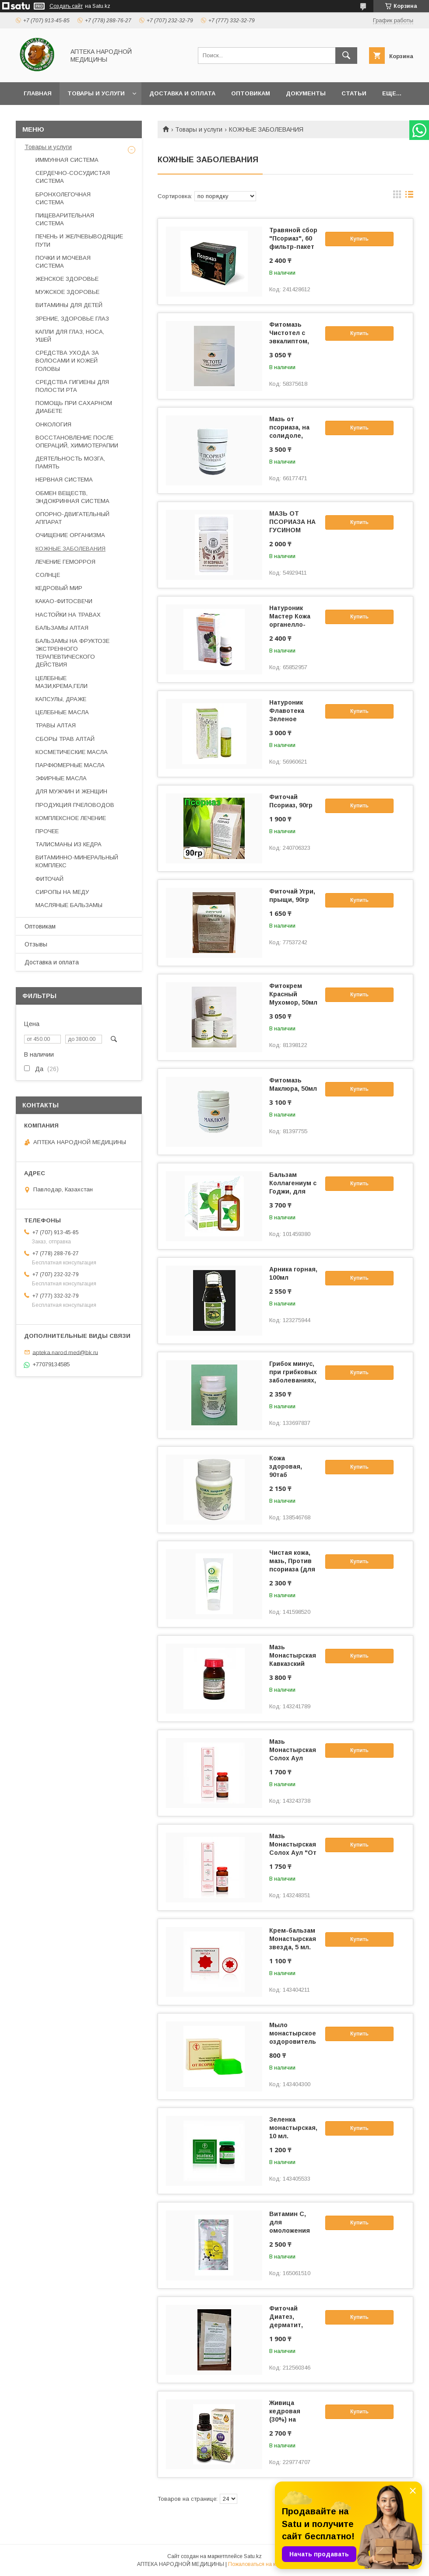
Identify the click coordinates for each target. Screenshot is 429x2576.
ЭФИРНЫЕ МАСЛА (61, 778)
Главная (38, 93)
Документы (306, 93)
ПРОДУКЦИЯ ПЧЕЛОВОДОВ (74, 805)
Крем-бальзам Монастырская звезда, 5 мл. (292, 1939)
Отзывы (36, 944)
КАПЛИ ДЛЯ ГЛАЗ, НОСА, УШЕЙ (69, 335)
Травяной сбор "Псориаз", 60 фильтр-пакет (293, 238)
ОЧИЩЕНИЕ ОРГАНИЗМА (70, 535)
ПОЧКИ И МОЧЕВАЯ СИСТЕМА (63, 262)
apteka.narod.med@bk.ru (65, 1352)
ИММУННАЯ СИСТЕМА (66, 160)
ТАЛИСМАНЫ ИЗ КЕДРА (68, 844)
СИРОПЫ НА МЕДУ (62, 892)
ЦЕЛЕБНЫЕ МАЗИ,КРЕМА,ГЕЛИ (61, 682)
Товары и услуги (96, 93)
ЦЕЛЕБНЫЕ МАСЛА (62, 712)
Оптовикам (250, 93)
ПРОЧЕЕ (47, 831)
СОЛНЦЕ (47, 575)
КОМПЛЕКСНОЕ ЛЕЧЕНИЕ (70, 818)
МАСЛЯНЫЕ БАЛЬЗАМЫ (68, 905)
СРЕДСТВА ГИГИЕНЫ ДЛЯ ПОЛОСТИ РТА (72, 386)
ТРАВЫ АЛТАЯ (55, 725)
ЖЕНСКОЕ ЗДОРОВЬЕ (66, 279)
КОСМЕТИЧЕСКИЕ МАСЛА (71, 752)
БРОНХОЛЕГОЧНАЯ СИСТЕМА (63, 198)
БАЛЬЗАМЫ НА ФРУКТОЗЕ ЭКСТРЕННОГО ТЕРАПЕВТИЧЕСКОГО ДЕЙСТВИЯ (72, 653)
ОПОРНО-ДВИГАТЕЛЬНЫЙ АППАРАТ (72, 518)
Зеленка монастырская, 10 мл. (293, 2128)
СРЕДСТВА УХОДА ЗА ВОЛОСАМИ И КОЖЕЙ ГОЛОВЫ (67, 360)
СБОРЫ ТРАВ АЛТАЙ (65, 739)
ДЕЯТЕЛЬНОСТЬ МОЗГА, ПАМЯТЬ (70, 462)
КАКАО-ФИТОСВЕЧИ (63, 601)
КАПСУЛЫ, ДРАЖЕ (60, 699)
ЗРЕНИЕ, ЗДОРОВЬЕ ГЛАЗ (72, 318)
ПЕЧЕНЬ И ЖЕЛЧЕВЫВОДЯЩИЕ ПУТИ (79, 240)
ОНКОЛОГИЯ (53, 424)
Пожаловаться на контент (260, 2564)
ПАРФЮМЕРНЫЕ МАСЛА (70, 765)
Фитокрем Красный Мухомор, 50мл (293, 994)
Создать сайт (66, 6)
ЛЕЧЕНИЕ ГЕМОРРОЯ (65, 561)
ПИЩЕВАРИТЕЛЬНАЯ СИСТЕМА (64, 219)
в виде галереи (397, 196)
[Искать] (346, 55)
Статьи (353, 93)
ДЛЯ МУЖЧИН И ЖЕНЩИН (71, 791)
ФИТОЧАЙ (49, 879)
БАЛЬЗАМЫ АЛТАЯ (61, 628)
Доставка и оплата (182, 93)
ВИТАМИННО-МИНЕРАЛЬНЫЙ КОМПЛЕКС (76, 861)
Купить (359, 239)
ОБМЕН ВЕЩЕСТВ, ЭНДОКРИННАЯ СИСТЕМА (72, 497)
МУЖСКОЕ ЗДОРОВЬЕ (67, 292)
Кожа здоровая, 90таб (285, 1466)
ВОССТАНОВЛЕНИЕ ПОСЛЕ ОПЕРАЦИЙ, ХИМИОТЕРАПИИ (76, 441)
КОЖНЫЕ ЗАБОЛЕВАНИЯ (70, 548)
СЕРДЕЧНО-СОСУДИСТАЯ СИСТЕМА (72, 177)
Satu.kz (253, 2556)
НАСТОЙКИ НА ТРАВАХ (68, 614)
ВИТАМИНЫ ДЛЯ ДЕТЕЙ (68, 305)
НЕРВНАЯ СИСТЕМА (64, 479)
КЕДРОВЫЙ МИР (58, 588)
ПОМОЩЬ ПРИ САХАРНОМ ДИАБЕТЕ (73, 407)
